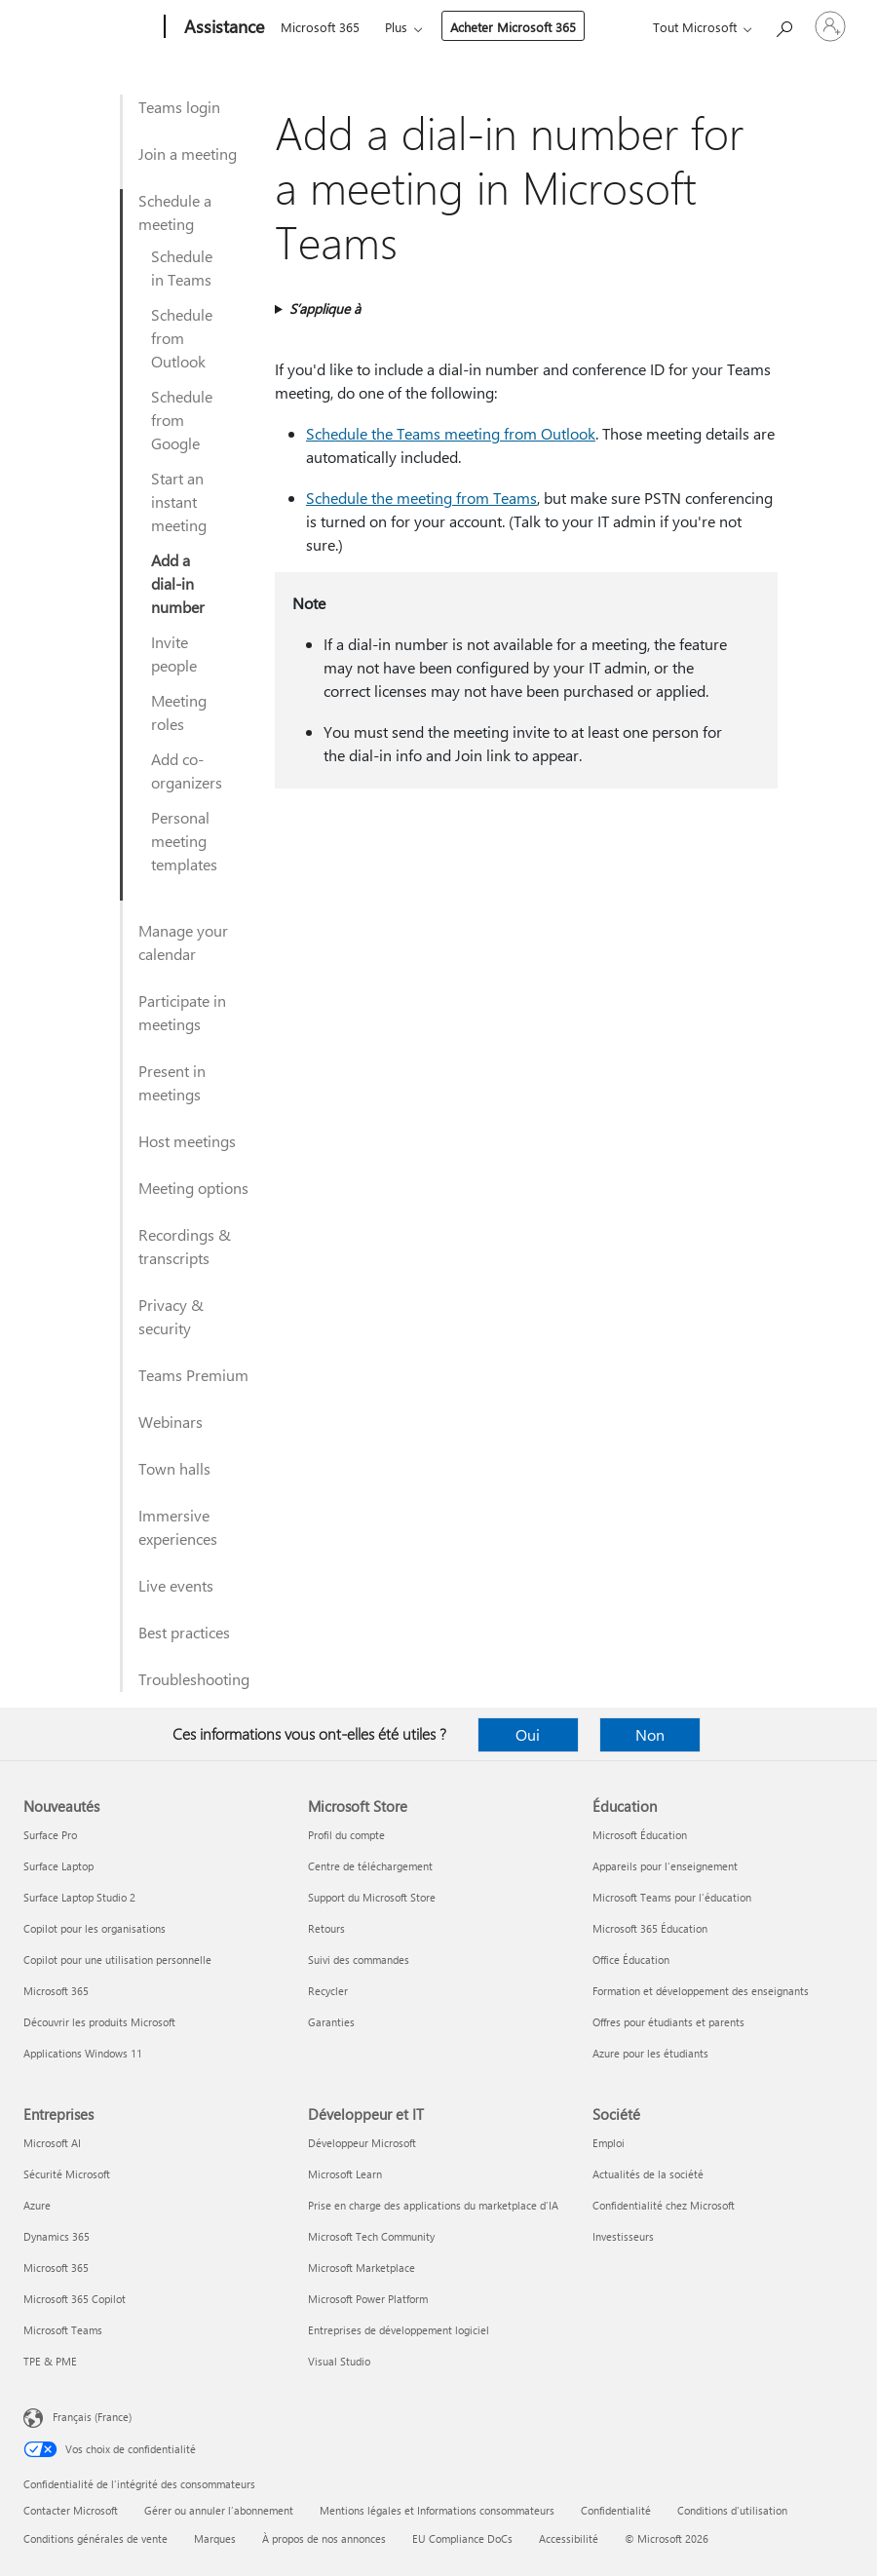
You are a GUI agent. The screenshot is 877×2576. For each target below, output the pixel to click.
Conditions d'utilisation (732, 2510)
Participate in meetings (182, 1012)
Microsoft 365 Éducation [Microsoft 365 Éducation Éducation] (649, 1928)
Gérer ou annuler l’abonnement (218, 2510)
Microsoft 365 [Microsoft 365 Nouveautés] (56, 1990)
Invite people (174, 653)
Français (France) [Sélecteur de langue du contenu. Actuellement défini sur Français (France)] (92, 2416)
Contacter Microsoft (70, 2510)
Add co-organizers (186, 770)
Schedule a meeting (174, 212)
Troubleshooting (193, 1679)
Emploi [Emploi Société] (608, 2142)
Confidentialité (616, 2510)
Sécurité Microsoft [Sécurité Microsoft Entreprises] (66, 2174)
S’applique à (325, 308)
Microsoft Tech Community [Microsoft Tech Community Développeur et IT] (371, 2236)
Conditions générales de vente (95, 2538)
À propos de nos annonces (324, 2538)
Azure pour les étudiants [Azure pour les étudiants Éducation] (650, 2053)
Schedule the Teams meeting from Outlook (450, 433)
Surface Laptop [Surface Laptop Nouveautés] (58, 1866)
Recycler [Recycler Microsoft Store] (328, 1990)
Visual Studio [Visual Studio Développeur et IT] (339, 2361)
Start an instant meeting (179, 501)
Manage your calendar (183, 942)
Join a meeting (187, 153)
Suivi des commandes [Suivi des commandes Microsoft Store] (358, 1959)
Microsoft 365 (320, 27)
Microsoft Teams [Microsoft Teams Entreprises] (62, 2330)
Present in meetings (172, 1082)
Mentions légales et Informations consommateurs (437, 2510)
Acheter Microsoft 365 (513, 27)
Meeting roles (179, 712)
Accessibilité (568, 2538)
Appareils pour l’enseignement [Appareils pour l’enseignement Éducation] (665, 1866)
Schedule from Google (181, 419)
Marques (215, 2538)
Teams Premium (193, 1375)
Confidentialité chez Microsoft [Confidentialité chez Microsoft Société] (663, 2205)
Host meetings (187, 1141)
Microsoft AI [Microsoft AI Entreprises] (52, 2142)
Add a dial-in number (178, 583)
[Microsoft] (90, 27)
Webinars (170, 1421)
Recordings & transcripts (184, 1246)
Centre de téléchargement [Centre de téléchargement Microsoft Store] (370, 1866)
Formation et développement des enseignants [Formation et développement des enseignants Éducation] (700, 1990)
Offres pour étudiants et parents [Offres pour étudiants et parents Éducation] (668, 2022)
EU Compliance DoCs (462, 2538)
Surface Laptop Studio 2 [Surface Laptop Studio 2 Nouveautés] (79, 1897)
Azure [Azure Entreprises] (37, 2205)
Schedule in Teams (181, 267)
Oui (527, 1734)
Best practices (184, 1632)
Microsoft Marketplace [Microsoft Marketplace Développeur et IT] (361, 2267)
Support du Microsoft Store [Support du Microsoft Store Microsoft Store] (372, 1897)
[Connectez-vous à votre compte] (830, 26)
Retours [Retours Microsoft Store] (326, 1928)
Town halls (174, 1468)
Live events (175, 1585)
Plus (396, 27)
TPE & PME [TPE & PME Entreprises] (50, 2361)
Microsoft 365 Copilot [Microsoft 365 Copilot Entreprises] (74, 2298)
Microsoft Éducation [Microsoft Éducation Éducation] (639, 1834)
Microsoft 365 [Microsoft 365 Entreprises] (56, 2267)
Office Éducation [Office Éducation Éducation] (630, 1959)
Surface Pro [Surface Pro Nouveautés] (50, 1834)
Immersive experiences (177, 1527)
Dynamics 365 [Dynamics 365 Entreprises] (56, 2236)
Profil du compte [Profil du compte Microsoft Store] (346, 1834)
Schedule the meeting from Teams (421, 497)
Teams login (179, 106)
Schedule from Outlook (181, 337)
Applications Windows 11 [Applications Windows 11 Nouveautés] (82, 2053)
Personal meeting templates (184, 840)
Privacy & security (171, 1316)
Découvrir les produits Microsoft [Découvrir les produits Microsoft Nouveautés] (99, 2022)
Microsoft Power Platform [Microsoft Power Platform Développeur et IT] (368, 2298)
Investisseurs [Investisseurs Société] (623, 2236)
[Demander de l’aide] (783, 25)
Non (650, 1734)
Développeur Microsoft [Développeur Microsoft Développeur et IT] (362, 2142)
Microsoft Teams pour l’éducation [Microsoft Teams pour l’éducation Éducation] (671, 1897)
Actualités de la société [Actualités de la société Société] (648, 2174)
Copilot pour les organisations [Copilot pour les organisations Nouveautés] (94, 1928)
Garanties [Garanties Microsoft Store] (331, 2022)
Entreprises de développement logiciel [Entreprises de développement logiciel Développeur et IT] (398, 2330)
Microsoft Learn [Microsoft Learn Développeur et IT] (345, 2174)
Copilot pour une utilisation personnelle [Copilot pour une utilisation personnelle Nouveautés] (117, 1959)
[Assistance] (222, 27)
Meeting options (193, 1187)
